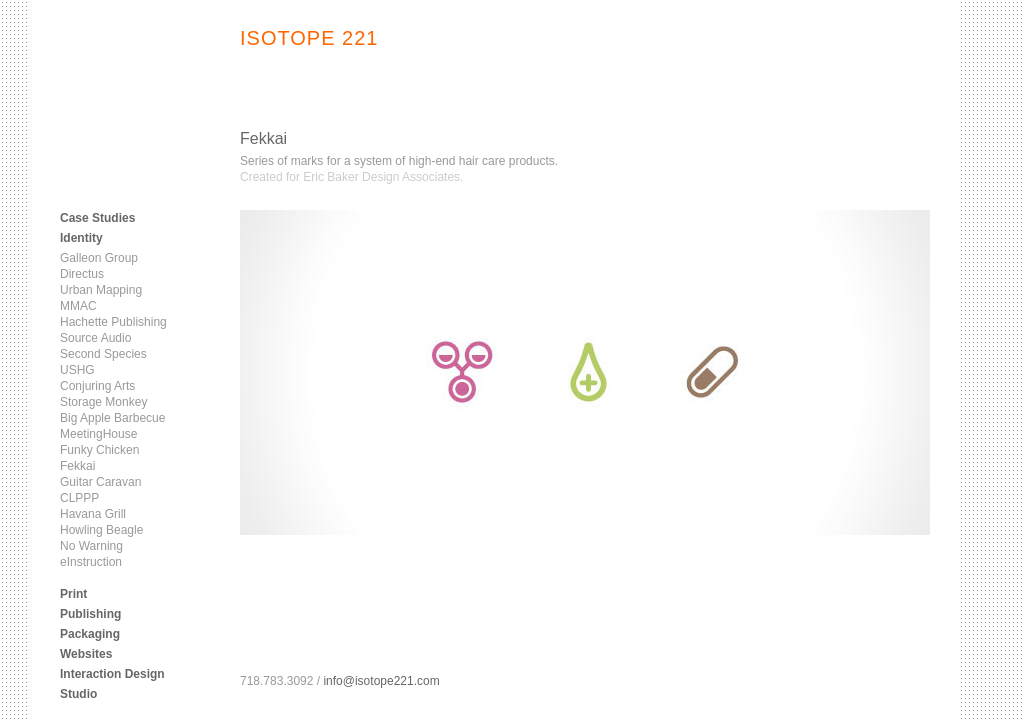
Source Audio (95, 338)
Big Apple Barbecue (112, 418)
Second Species (103, 354)
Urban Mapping (101, 290)
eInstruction (91, 562)
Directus (82, 274)
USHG (77, 370)
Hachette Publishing (113, 322)
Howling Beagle (101, 530)
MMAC (78, 306)
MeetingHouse (98, 434)
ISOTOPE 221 (309, 38)
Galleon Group (99, 258)
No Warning (91, 546)
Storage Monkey (103, 402)
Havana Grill (93, 514)
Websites (86, 654)
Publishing (90, 614)
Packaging (90, 634)
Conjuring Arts (97, 386)
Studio (78, 694)
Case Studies (97, 218)
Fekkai (77, 466)
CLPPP (79, 498)
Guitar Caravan (100, 482)
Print (73, 594)
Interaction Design (112, 674)
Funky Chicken (99, 450)
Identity (81, 238)
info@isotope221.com (381, 681)
